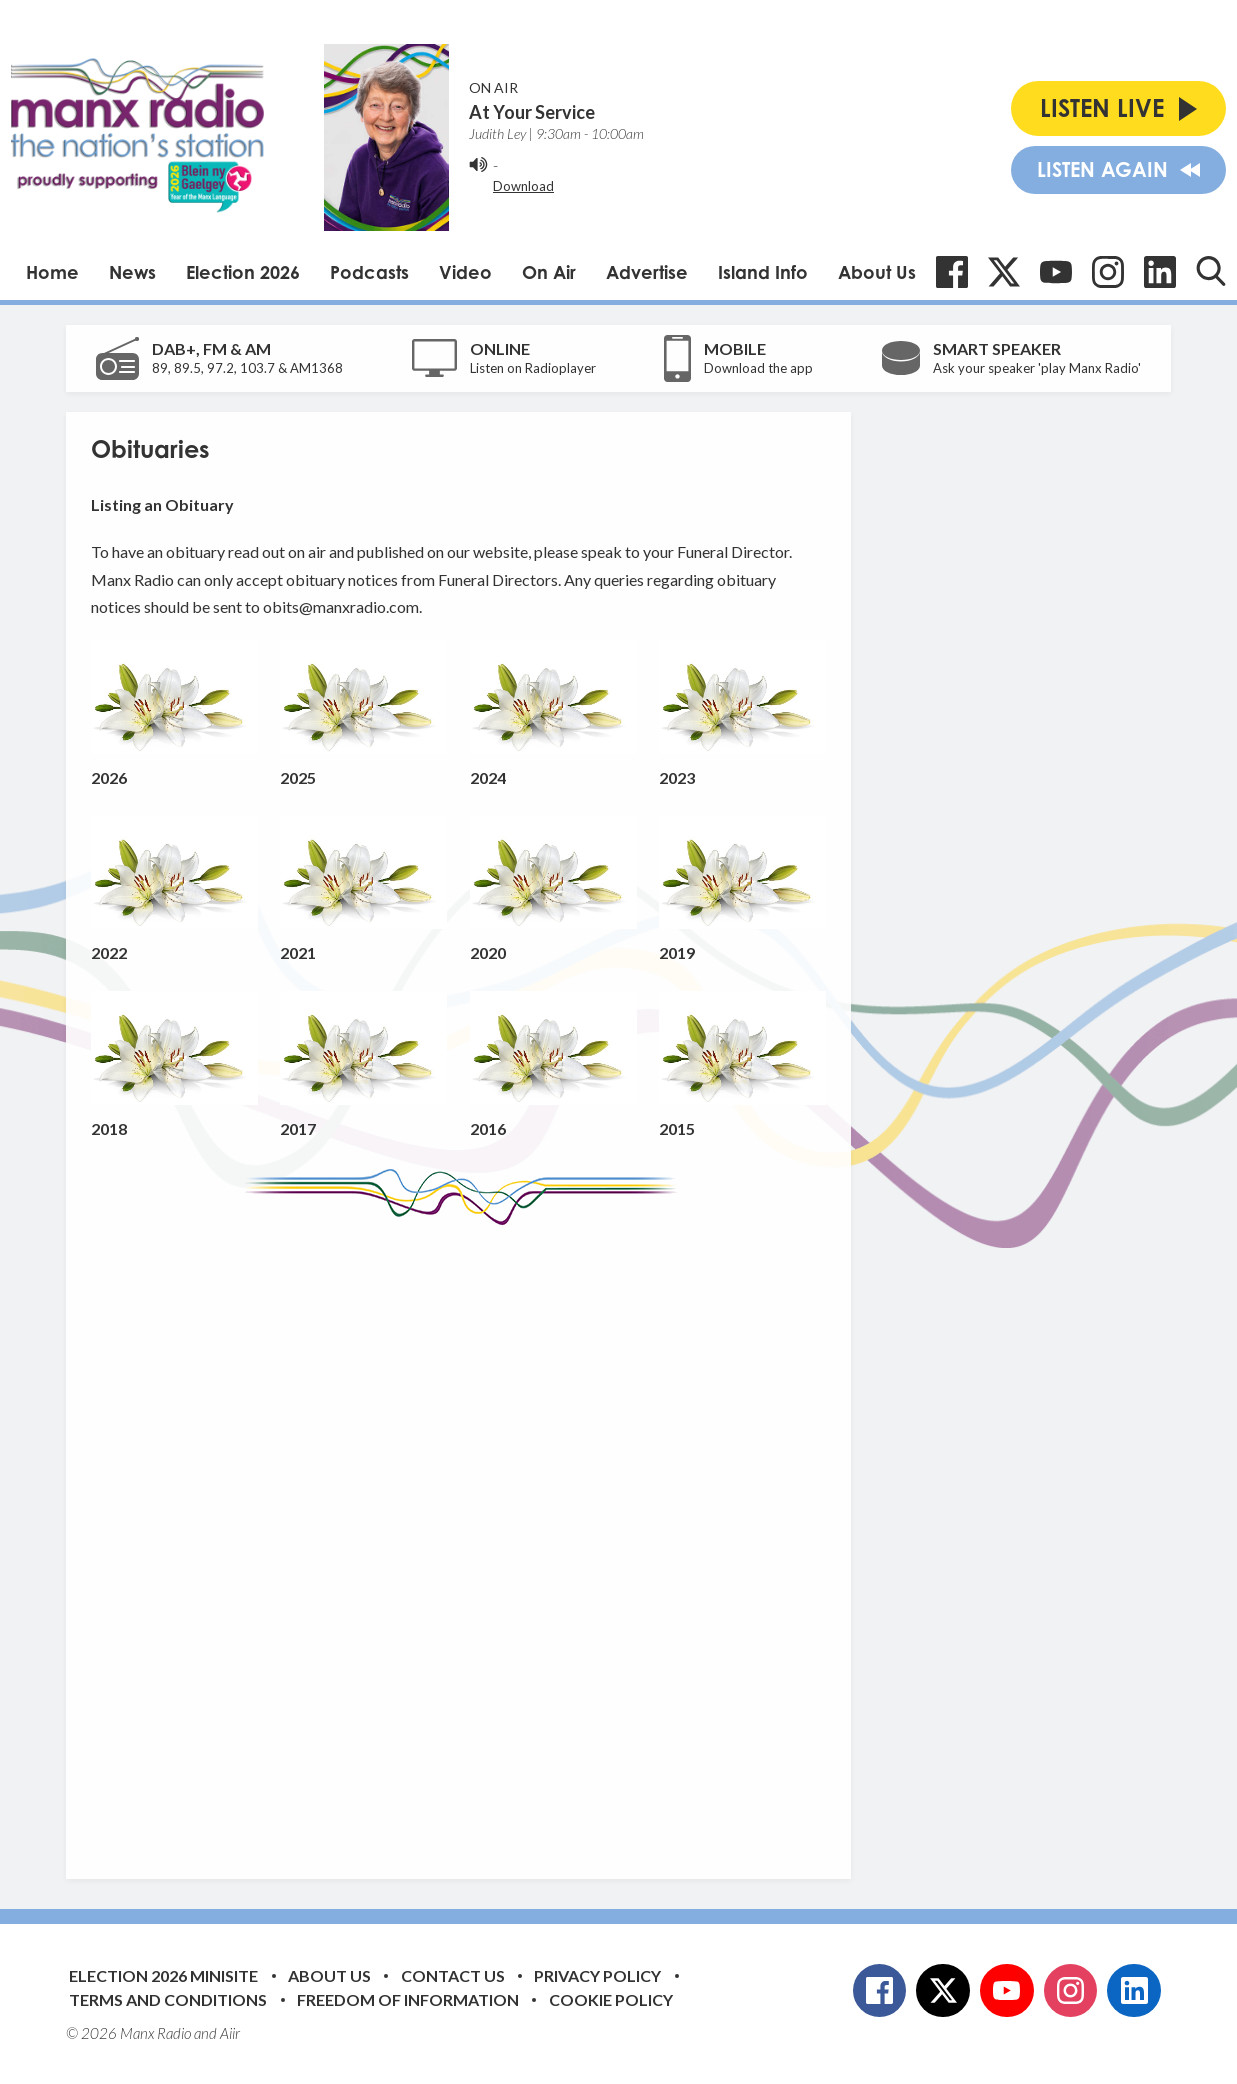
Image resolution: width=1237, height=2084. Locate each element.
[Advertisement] (466, 1537)
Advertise (647, 272)
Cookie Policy (611, 1999)
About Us (877, 272)
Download (523, 186)
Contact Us (453, 1975)
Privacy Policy (597, 1975)
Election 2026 (243, 272)
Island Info (763, 272)
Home (52, 272)
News (132, 272)
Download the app (758, 368)
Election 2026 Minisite (163, 1975)
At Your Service (532, 112)
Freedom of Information (408, 1999)
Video (465, 272)
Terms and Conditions (168, 1999)
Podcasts (369, 272)
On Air (549, 272)
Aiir (230, 2033)
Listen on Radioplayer (533, 368)
